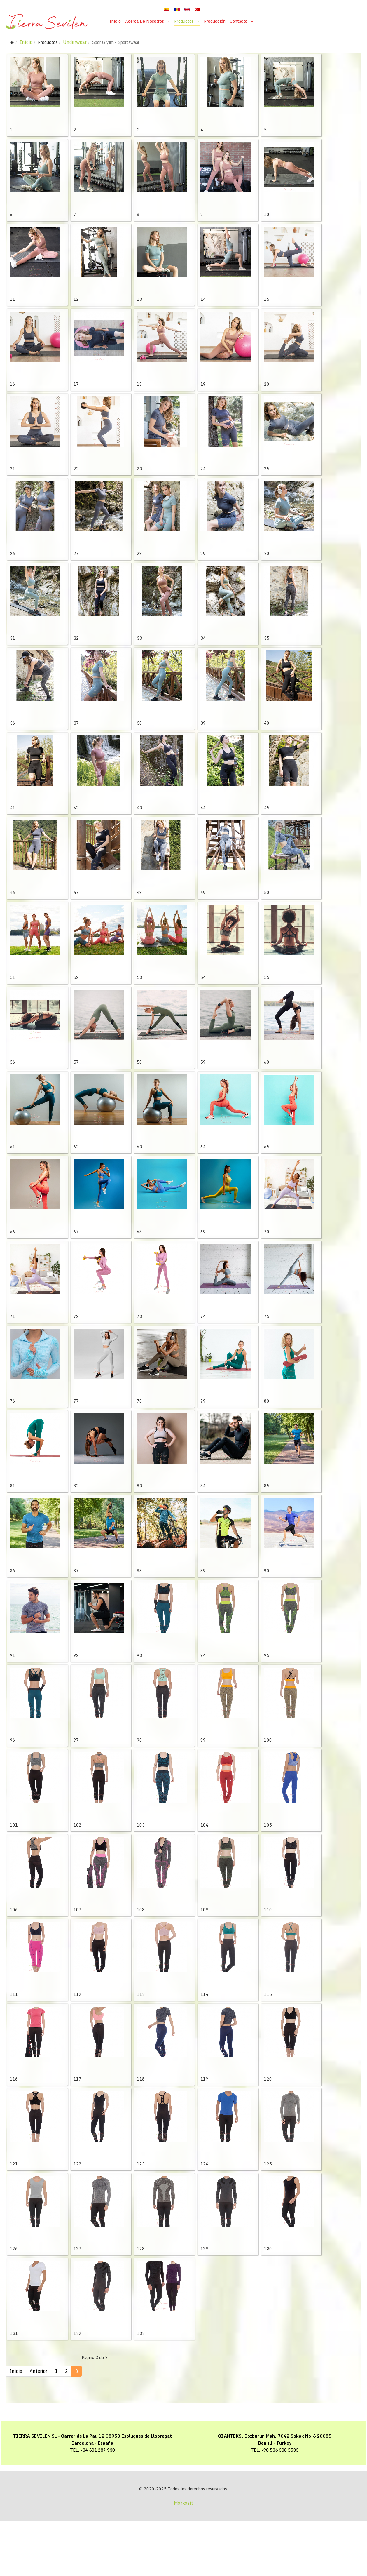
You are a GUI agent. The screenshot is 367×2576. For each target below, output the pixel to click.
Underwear (75, 42)
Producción (215, 21)
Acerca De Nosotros (144, 21)
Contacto (238, 21)
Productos (184, 21)
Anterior (38, 2426)
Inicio (115, 21)
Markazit (183, 2558)
